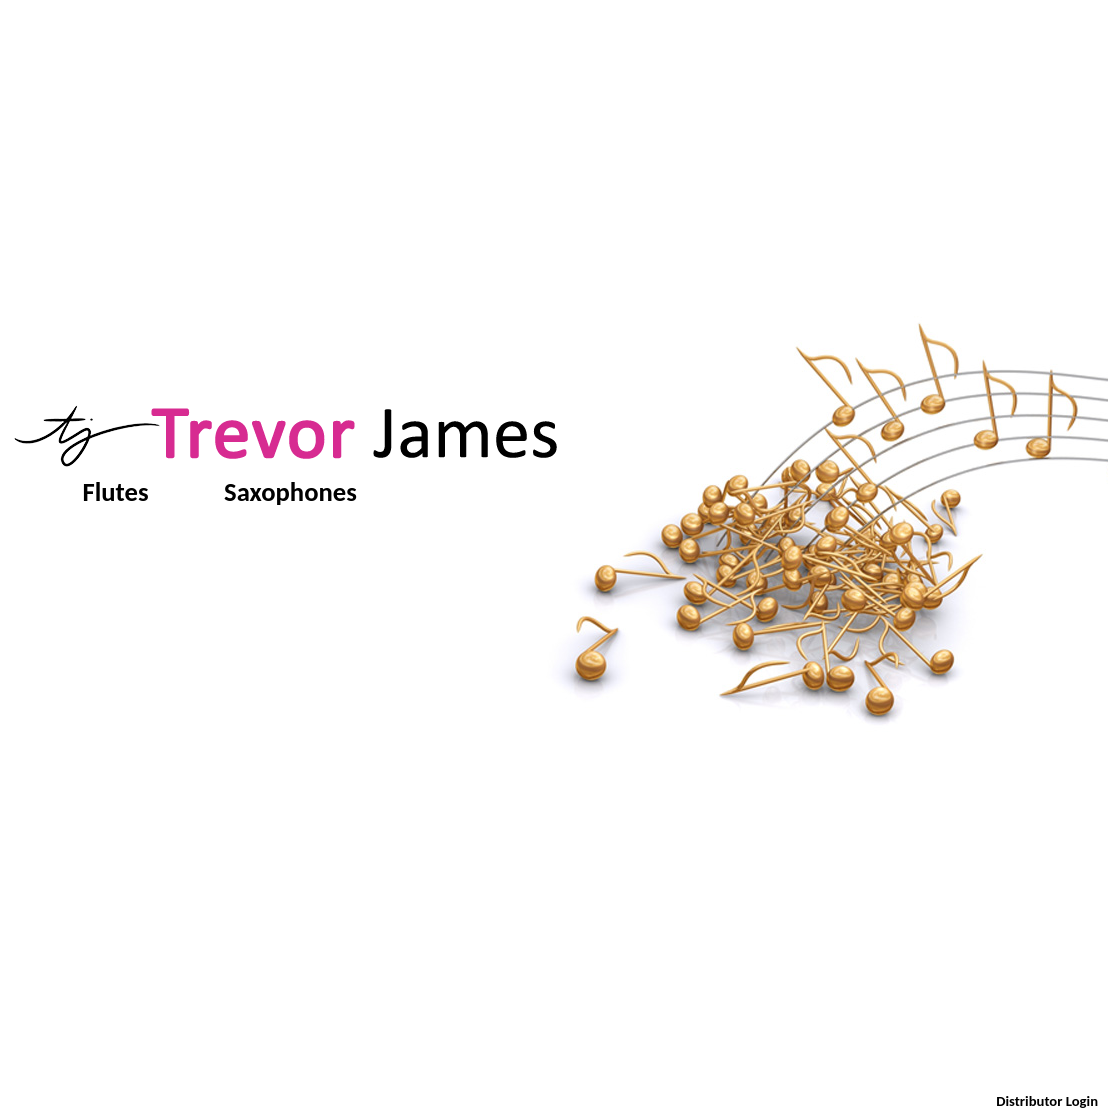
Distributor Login (1047, 1101)
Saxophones (290, 492)
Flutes (116, 492)
